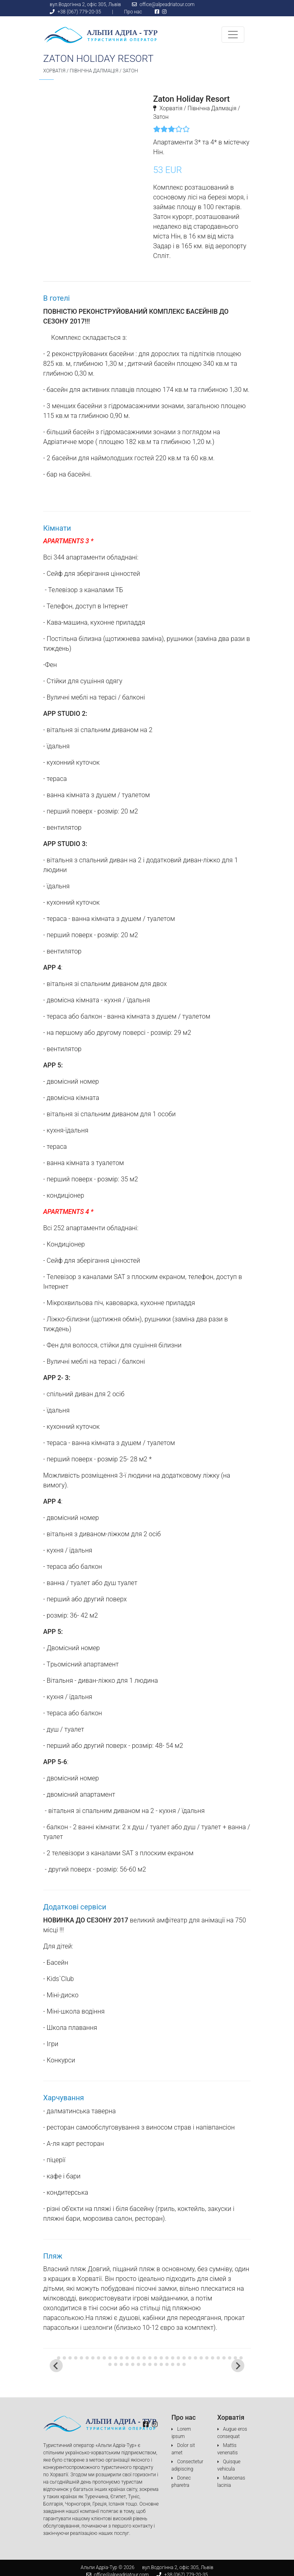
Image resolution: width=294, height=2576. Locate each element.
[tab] (52, 2358)
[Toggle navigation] (233, 34)
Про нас (133, 12)
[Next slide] (237, 2365)
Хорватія (54, 71)
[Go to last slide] (56, 2365)
